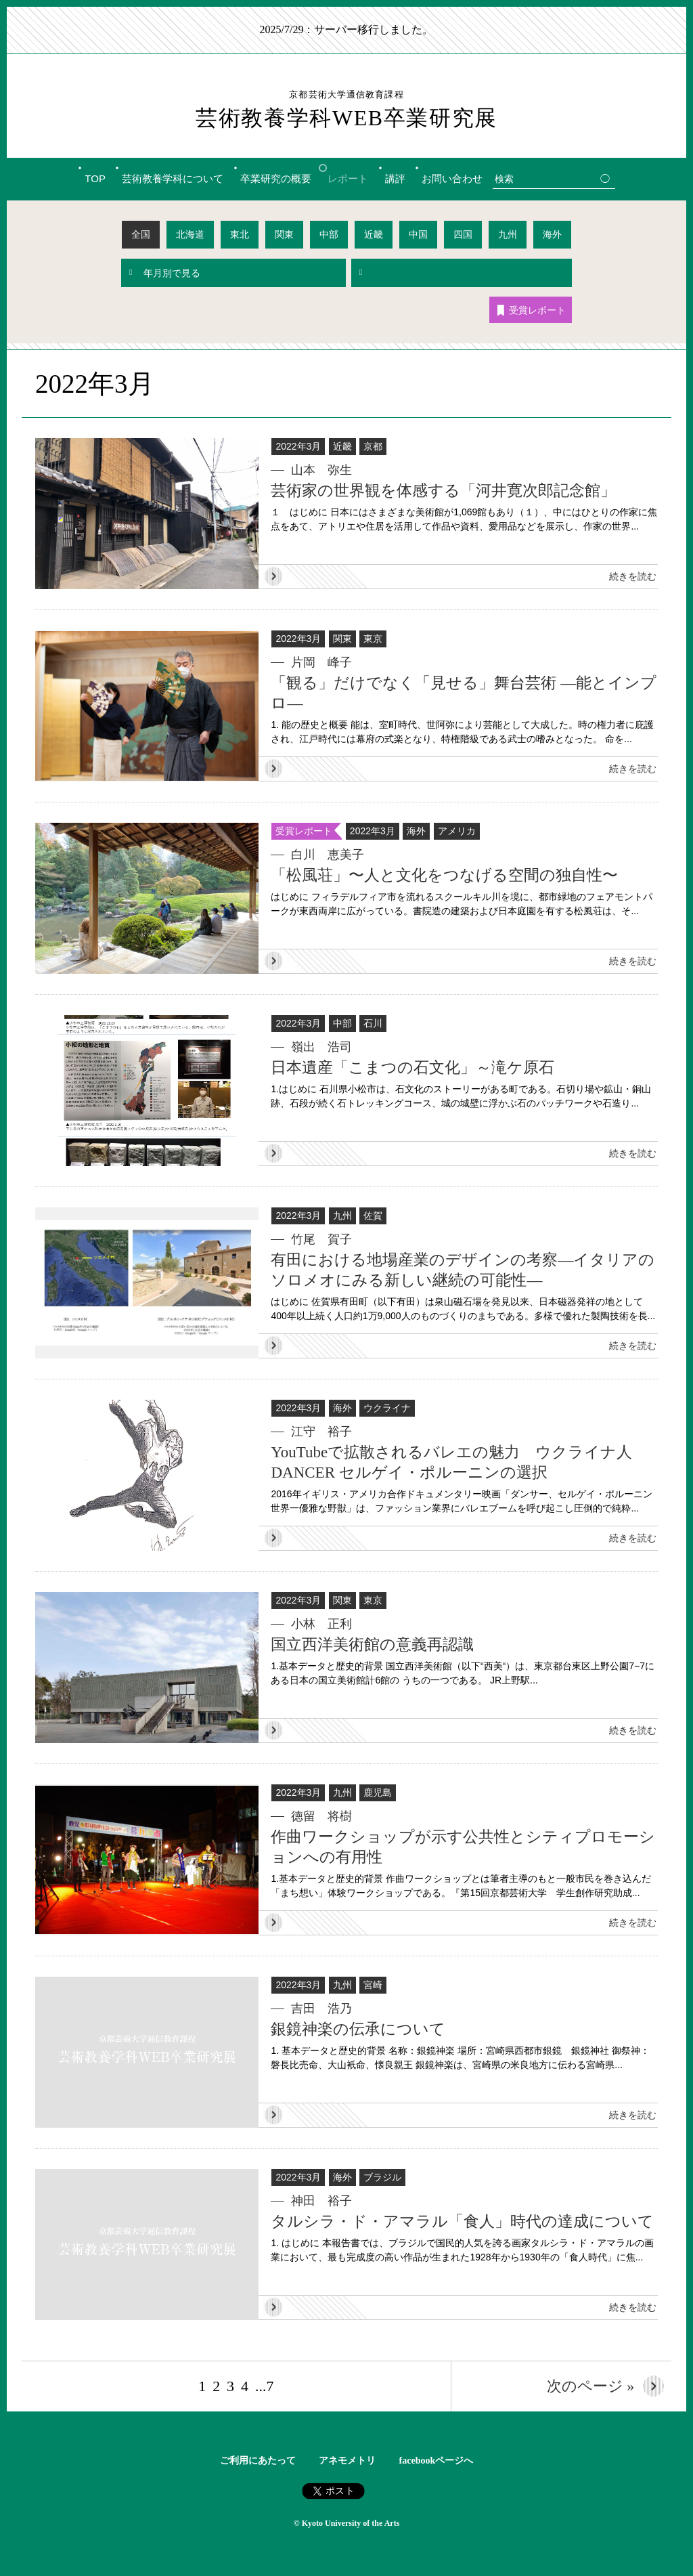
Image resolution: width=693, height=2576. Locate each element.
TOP (95, 178)
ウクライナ (387, 1407)
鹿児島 (377, 1791)
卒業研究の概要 (275, 178)
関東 (284, 233)
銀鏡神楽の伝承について (358, 2028)
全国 (140, 233)
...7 (264, 2385)
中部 (328, 233)
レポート (348, 178)
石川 (372, 1022)
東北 (239, 233)
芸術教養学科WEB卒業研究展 (346, 109)
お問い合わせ (452, 178)
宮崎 (372, 1984)
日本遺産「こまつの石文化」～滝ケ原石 (412, 1066)
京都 (372, 445)
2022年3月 (298, 445)
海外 (552, 233)
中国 (418, 233)
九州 (507, 233)
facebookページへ (436, 2460)
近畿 (373, 233)
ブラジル (382, 2176)
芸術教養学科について (172, 178)
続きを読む (632, 575)
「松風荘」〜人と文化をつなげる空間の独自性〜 (444, 874)
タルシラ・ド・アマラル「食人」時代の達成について (462, 2220)
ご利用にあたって (258, 2460)
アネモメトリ (347, 2460)
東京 (372, 637)
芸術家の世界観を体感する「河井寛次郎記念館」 (443, 489)
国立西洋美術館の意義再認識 (372, 1643)
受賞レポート (531, 310)
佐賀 (372, 1214)
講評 (395, 178)
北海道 (190, 233)
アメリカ (457, 830)
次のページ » (591, 2385)
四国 (462, 233)
